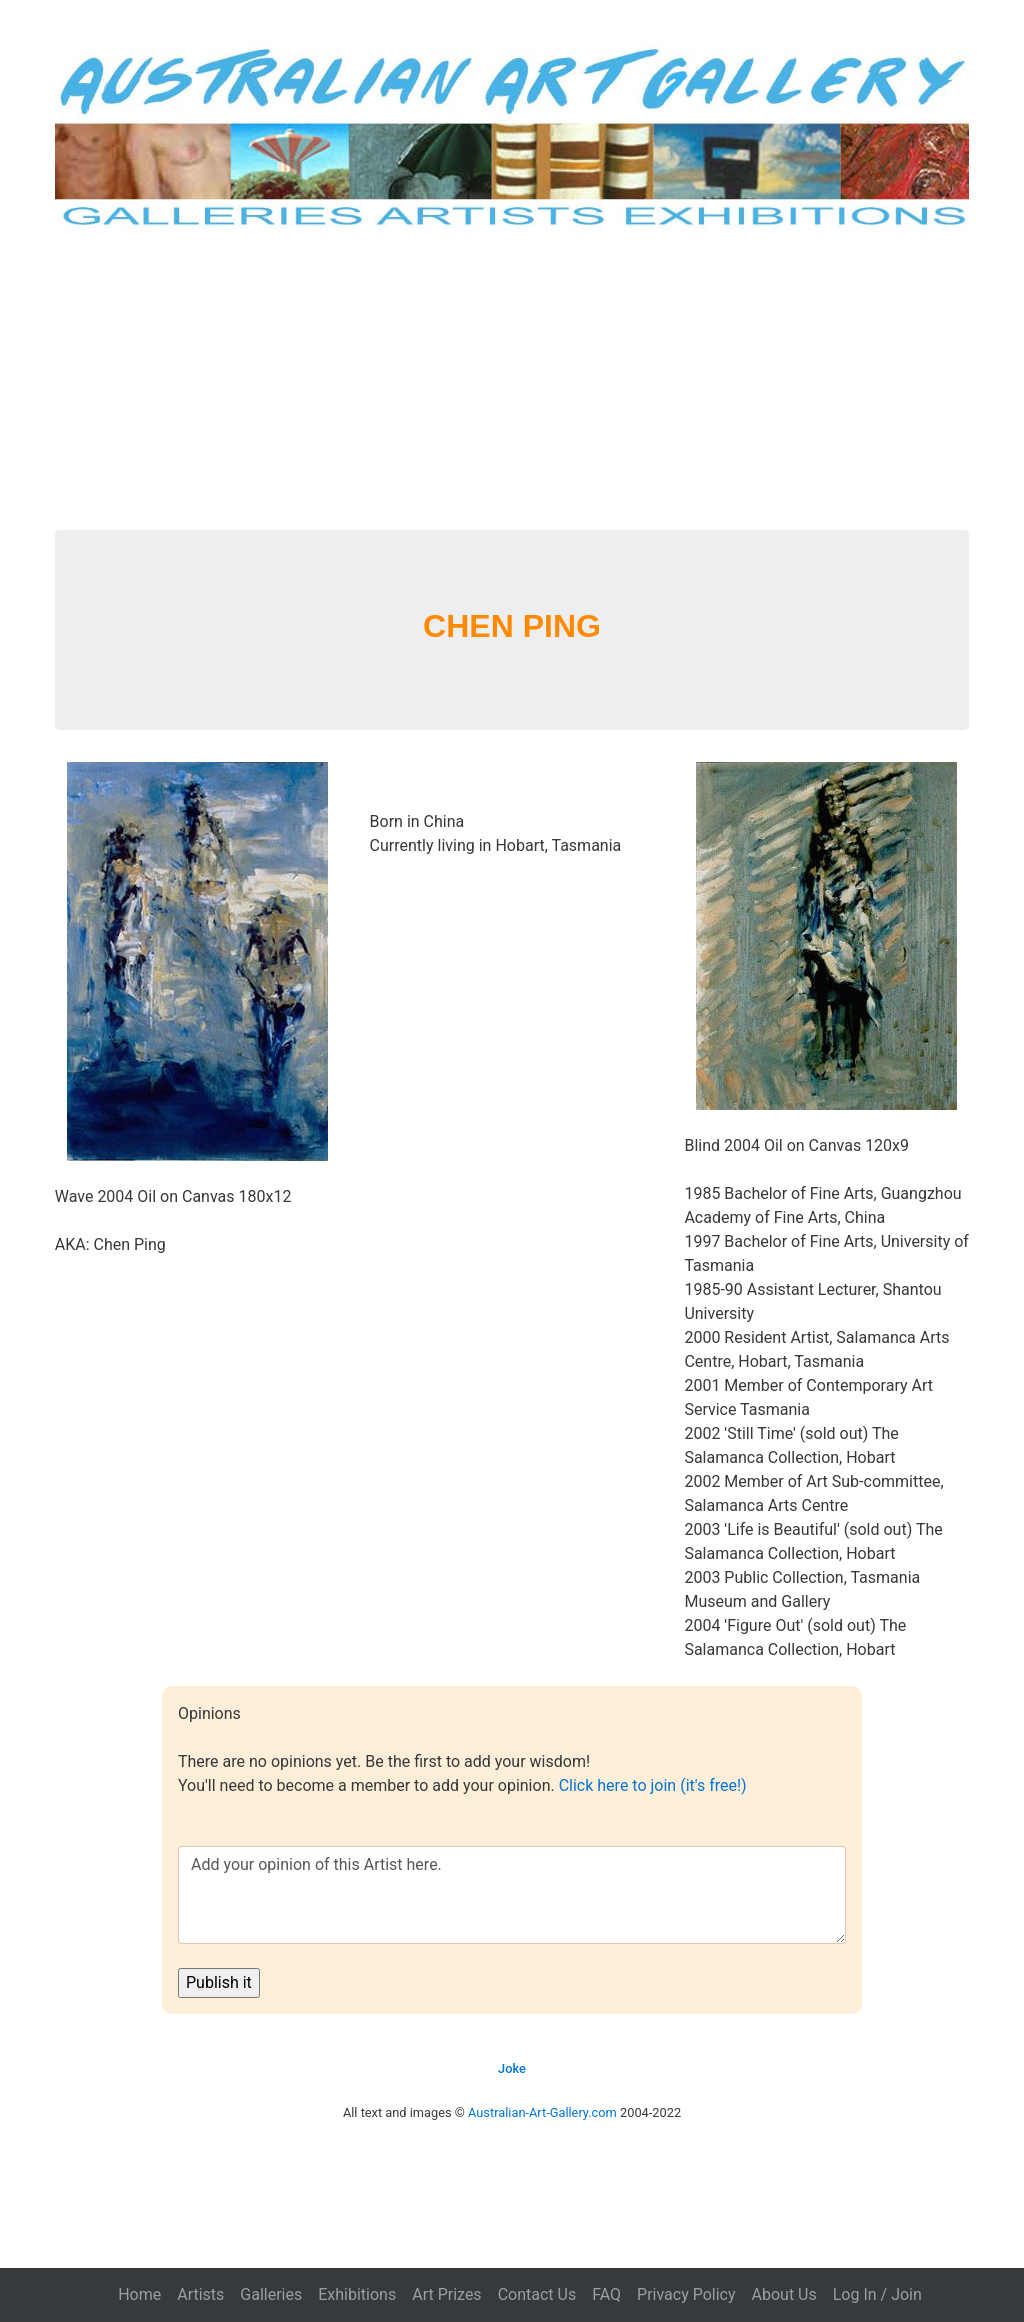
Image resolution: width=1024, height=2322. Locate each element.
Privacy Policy (686, 2294)
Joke (512, 2068)
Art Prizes (446, 2294)
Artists (200, 2294)
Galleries (271, 2294)
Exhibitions (357, 2294)
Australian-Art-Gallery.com (542, 2112)
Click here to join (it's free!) (653, 1785)
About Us (784, 2294)
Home (139, 2294)
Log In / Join (877, 2294)
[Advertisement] (512, 380)
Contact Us (537, 2294)
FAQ (606, 2294)
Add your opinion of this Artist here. (512, 1895)
